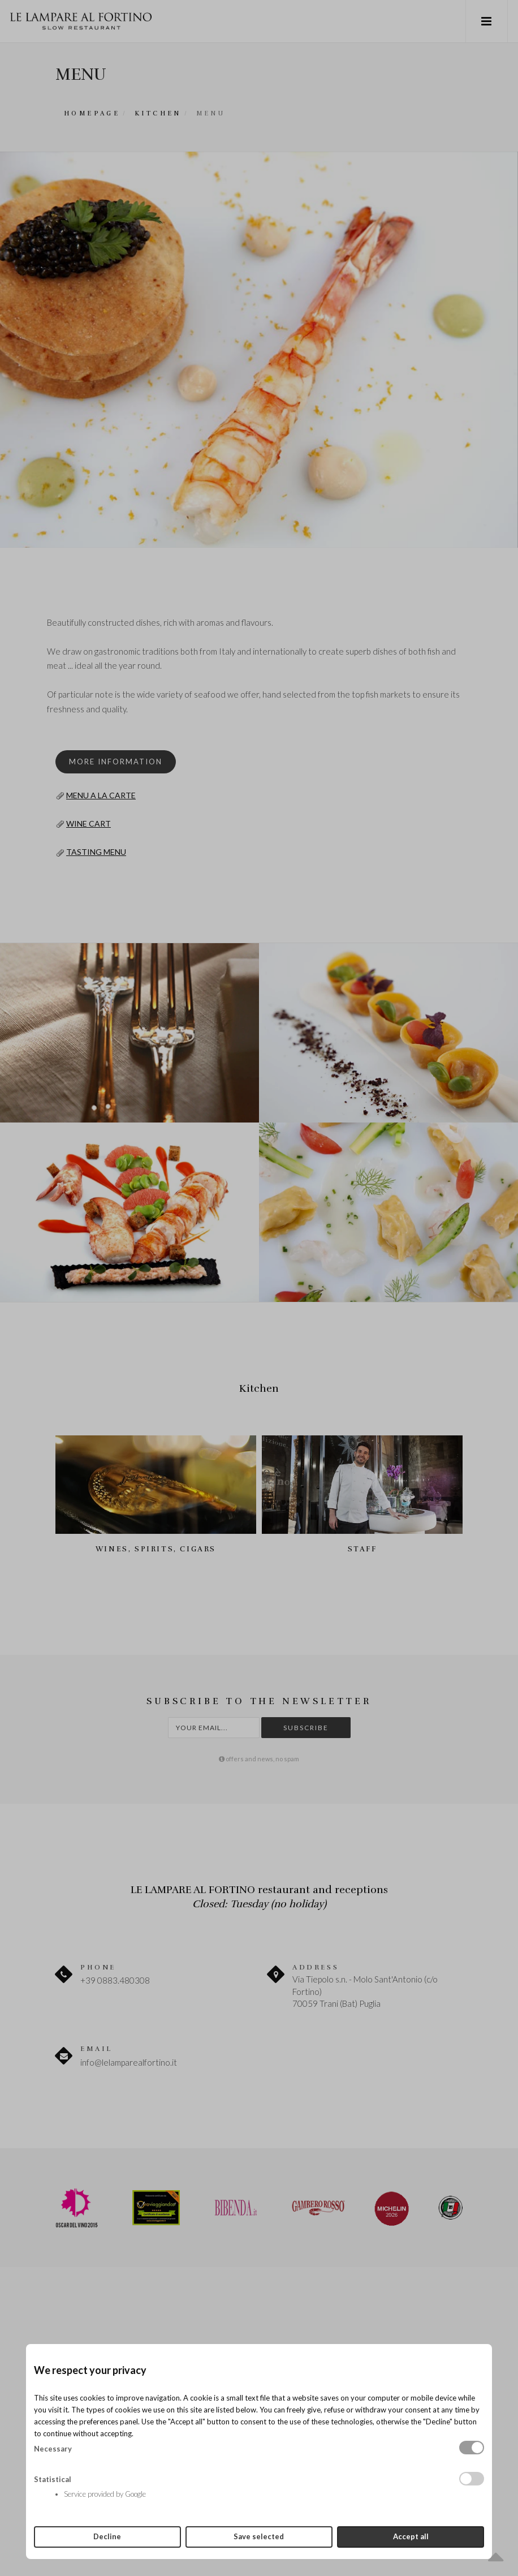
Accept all (411, 2536)
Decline (107, 2536)
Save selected (259, 2536)
